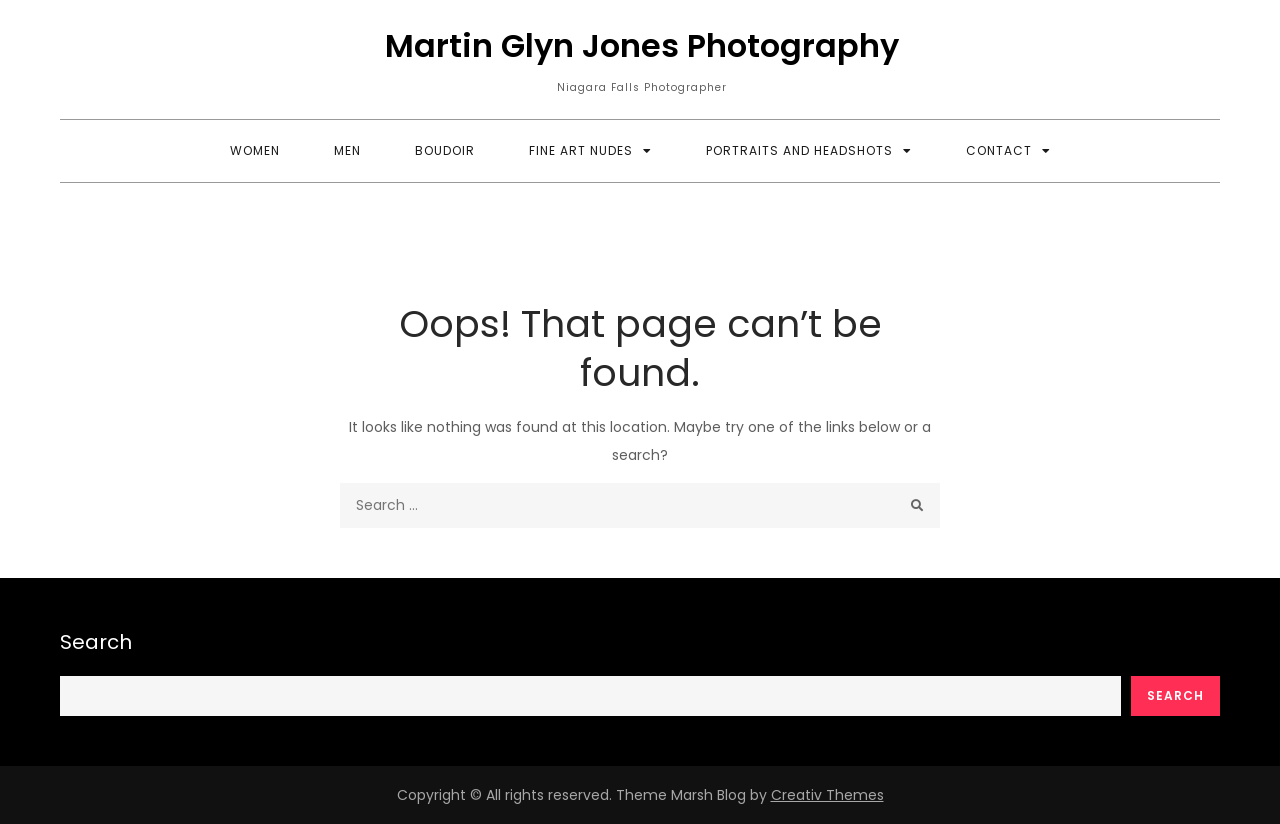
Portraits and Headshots (799, 150)
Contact (999, 150)
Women (255, 150)
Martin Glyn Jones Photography (642, 45)
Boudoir (445, 150)
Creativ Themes (827, 795)
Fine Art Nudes (581, 150)
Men (347, 150)
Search (96, 642)
